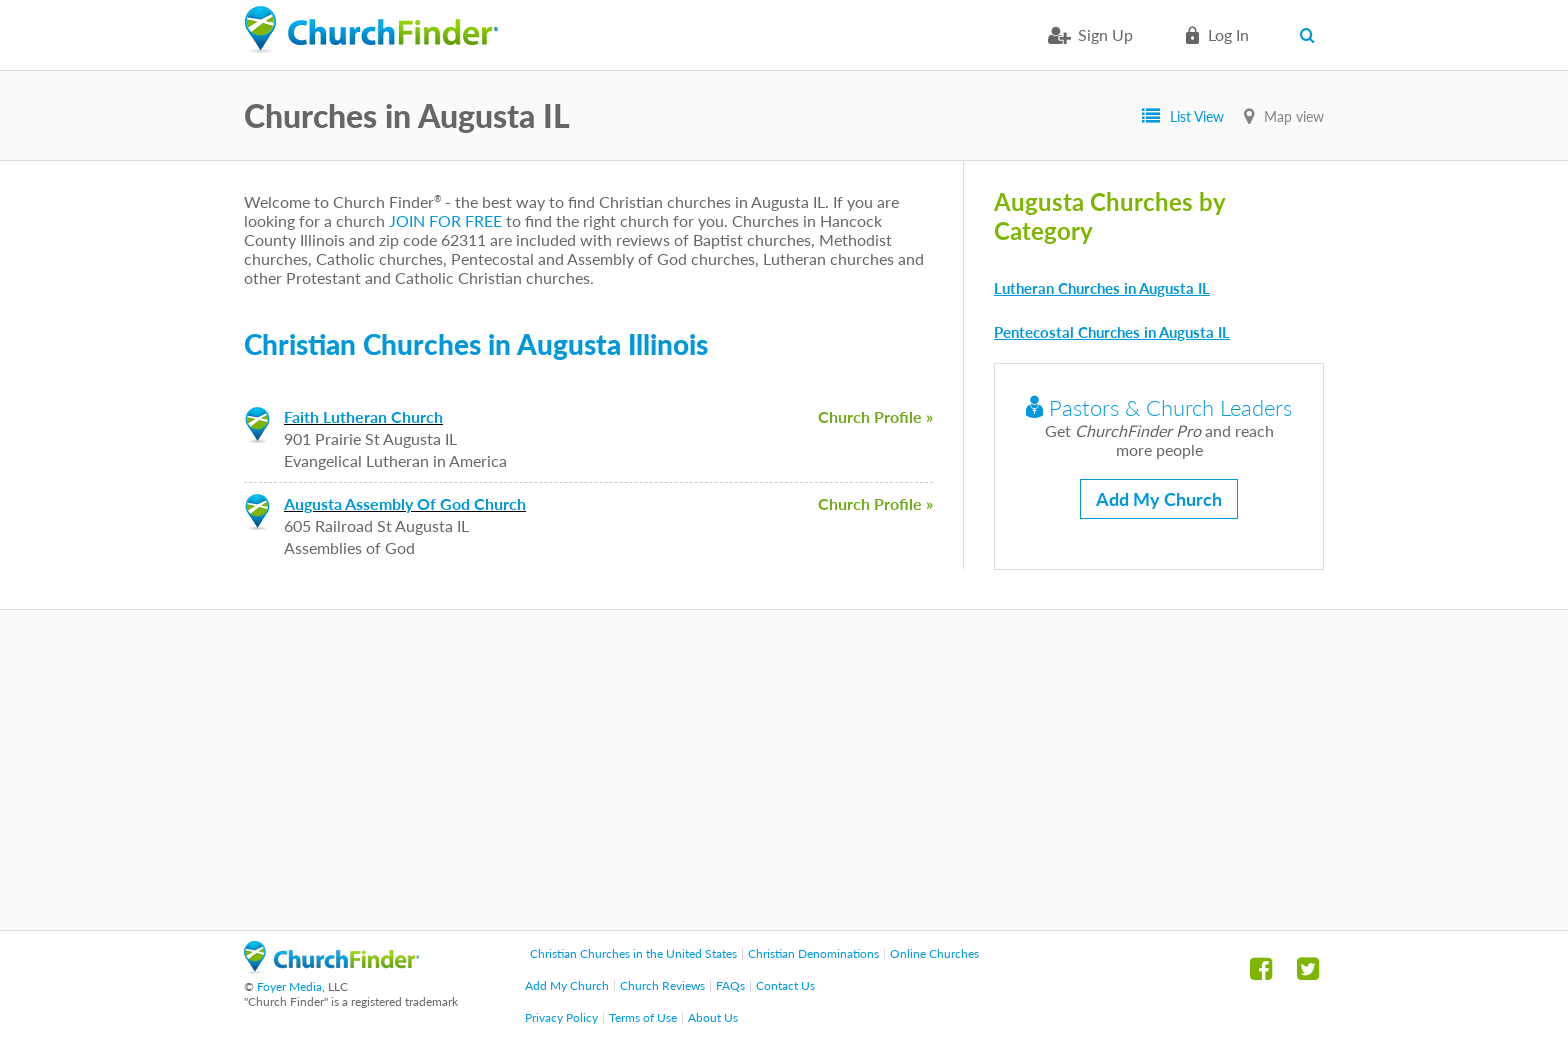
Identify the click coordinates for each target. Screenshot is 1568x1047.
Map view (1294, 116)
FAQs (730, 985)
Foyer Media (289, 986)
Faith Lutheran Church (363, 416)
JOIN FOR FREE (445, 220)
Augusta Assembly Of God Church (405, 503)
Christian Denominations (813, 953)
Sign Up (1105, 34)
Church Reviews (662, 985)
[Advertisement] (784, 770)
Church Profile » (875, 416)
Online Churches (934, 953)
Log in (1228, 34)
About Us (713, 1017)
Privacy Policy (561, 1017)
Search (1311, 35)
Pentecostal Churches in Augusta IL (1112, 332)
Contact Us (785, 985)
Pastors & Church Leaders (1159, 407)
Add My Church (1159, 499)
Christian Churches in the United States (633, 953)
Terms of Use (643, 1017)
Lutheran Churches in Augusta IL (1102, 288)
